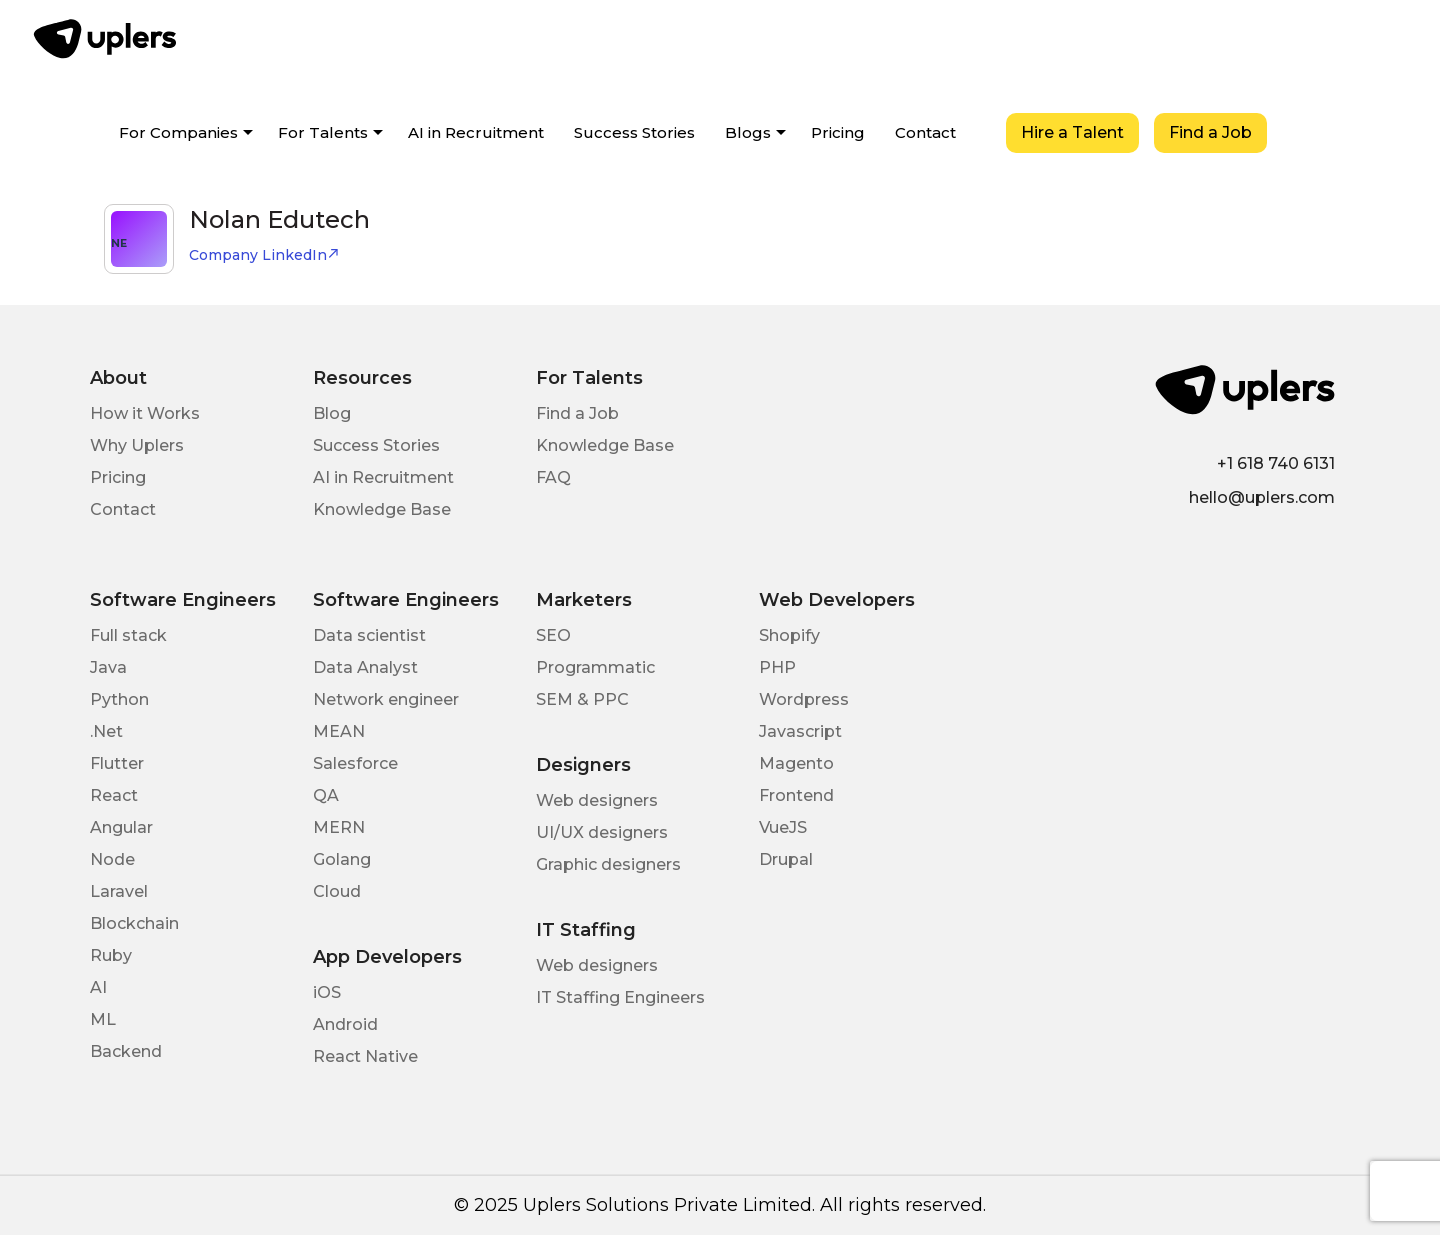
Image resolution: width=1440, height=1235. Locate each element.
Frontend (796, 795)
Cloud (337, 891)
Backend (126, 1051)
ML (103, 1019)
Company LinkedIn (264, 255)
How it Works (145, 413)
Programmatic (595, 667)
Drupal (786, 859)
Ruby (111, 955)
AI (98, 987)
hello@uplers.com (1262, 497)
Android (345, 1024)
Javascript (800, 731)
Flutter (117, 763)
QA (326, 795)
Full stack (128, 635)
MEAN (339, 731)
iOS (327, 992)
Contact (925, 132)
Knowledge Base (382, 509)
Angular (121, 827)
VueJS (783, 827)
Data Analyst (365, 667)
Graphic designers (608, 864)
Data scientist (369, 635)
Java (108, 667)
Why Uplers (137, 445)
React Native (365, 1056)
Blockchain (134, 923)
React (114, 795)
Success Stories (634, 132)
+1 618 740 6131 (1276, 463)
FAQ (553, 477)
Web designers (597, 800)
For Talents (323, 132)
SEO (553, 635)
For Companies (178, 132)
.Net (106, 731)
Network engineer (386, 699)
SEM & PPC (582, 699)
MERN (339, 827)
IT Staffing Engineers (620, 997)
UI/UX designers (602, 832)
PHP (777, 667)
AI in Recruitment (476, 132)
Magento (796, 763)
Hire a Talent (1072, 132)
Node (112, 859)
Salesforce (355, 763)
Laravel (119, 891)
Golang (342, 859)
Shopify (789, 635)
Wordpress (804, 699)
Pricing (838, 132)
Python (119, 699)
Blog (332, 413)
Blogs (748, 132)
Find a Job (1210, 132)
